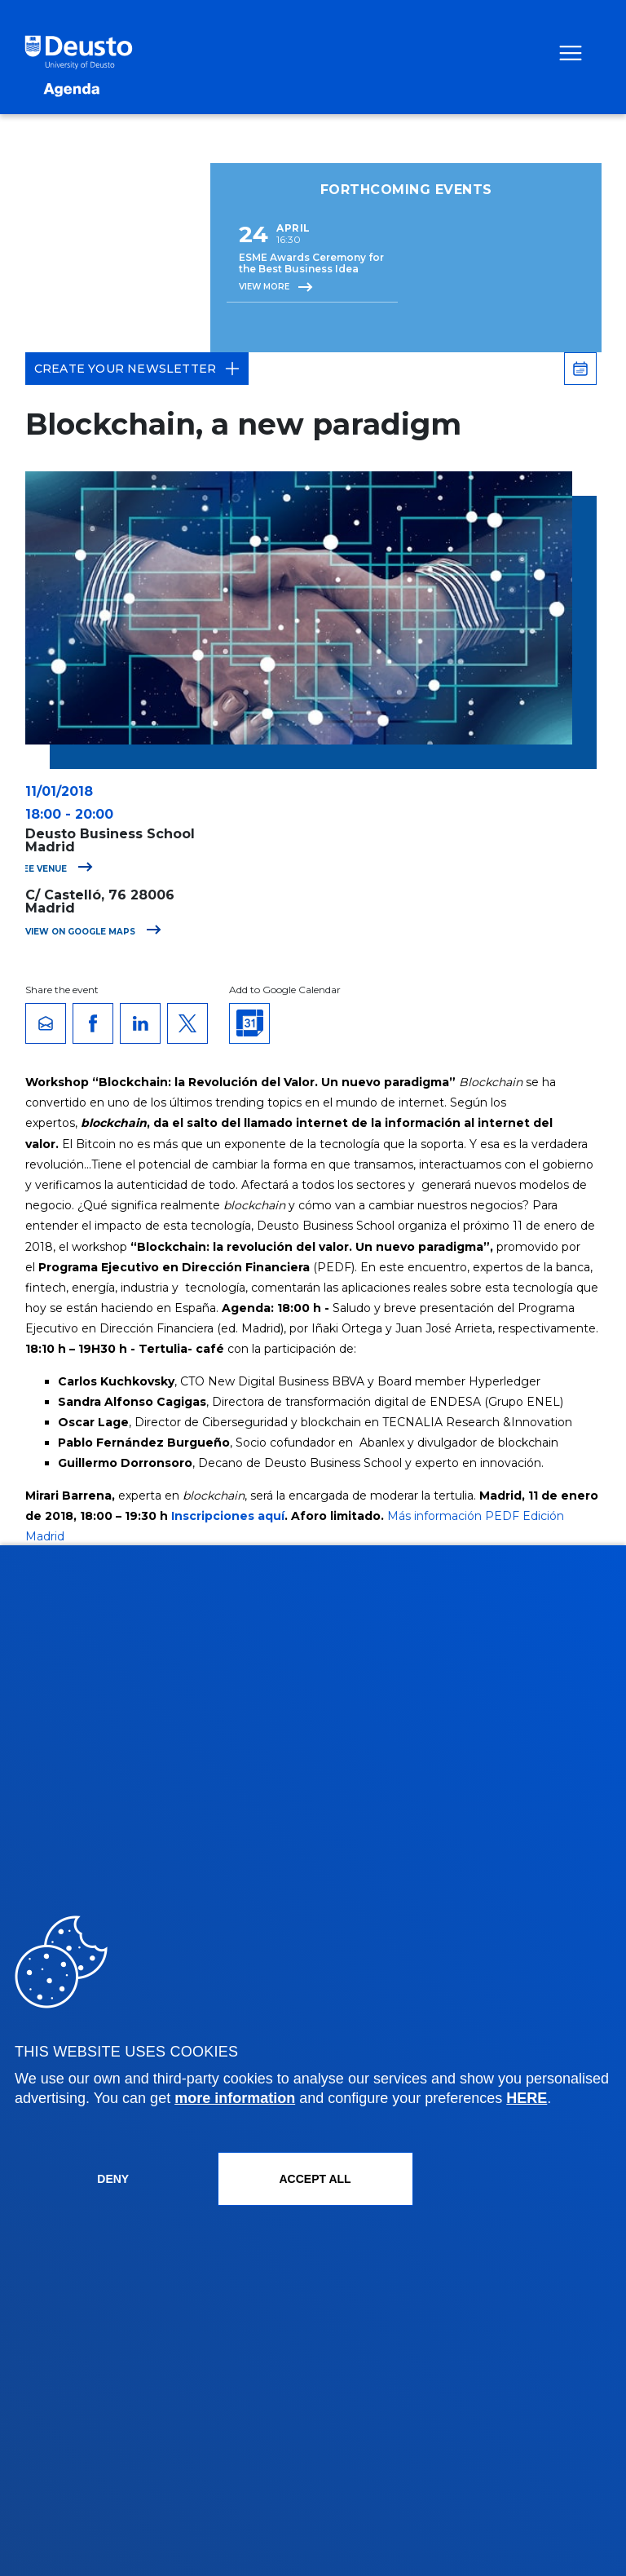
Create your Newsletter (137, 368)
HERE (526, 2098)
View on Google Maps (93, 931)
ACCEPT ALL (314, 2178)
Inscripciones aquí (227, 1516)
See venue (55, 869)
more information (234, 2098)
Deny (113, 2178)
